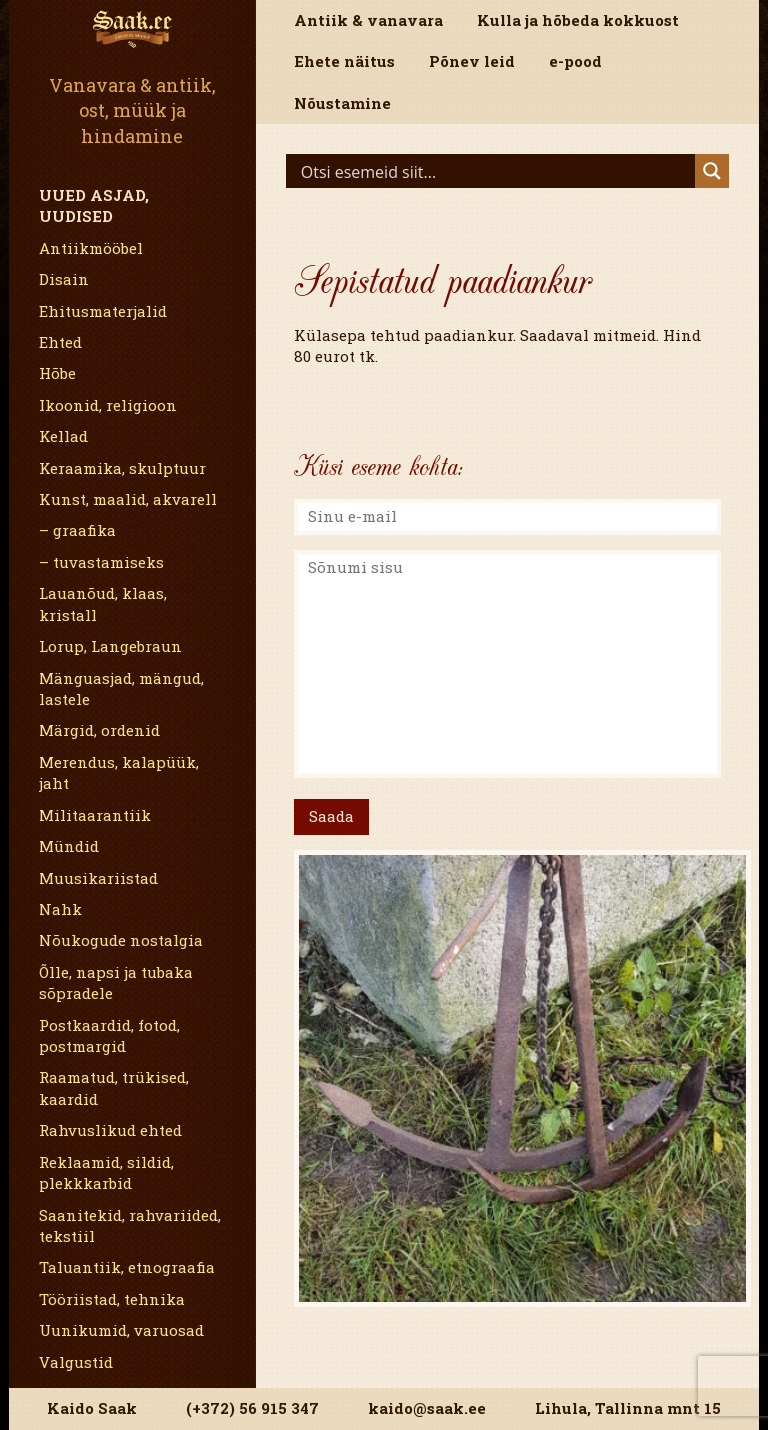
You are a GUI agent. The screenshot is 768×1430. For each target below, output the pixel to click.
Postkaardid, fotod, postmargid (109, 1035)
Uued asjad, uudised (94, 205)
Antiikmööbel (91, 248)
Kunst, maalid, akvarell (128, 499)
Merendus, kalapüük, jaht (119, 772)
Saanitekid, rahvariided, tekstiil (130, 1225)
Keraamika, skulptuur (122, 468)
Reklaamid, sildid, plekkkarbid (106, 1172)
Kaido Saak (92, 1408)
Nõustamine (342, 103)
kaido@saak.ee (427, 1408)
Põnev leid (472, 61)
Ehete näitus (344, 61)
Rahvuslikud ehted (110, 1130)
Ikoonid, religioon (108, 405)
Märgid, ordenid (99, 730)
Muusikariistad (98, 878)
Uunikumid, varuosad (121, 1330)
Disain (64, 279)
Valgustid (76, 1362)
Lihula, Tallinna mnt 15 (628, 1408)
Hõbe (57, 373)
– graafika (77, 530)
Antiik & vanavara (368, 20)
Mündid (69, 846)
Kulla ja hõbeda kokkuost (578, 20)
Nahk (60, 909)
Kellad (63, 436)
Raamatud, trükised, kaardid (114, 1087)
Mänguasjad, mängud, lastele (121, 688)
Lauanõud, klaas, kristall (103, 603)
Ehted (60, 342)
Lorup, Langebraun (110, 646)
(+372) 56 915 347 (252, 1408)
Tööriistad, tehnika (112, 1299)
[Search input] (495, 171)
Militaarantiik (95, 815)
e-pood (575, 61)
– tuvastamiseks (101, 562)
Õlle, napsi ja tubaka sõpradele (116, 982)
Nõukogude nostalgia (121, 940)
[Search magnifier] (712, 171)
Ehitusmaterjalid (103, 311)
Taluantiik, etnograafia (127, 1267)
